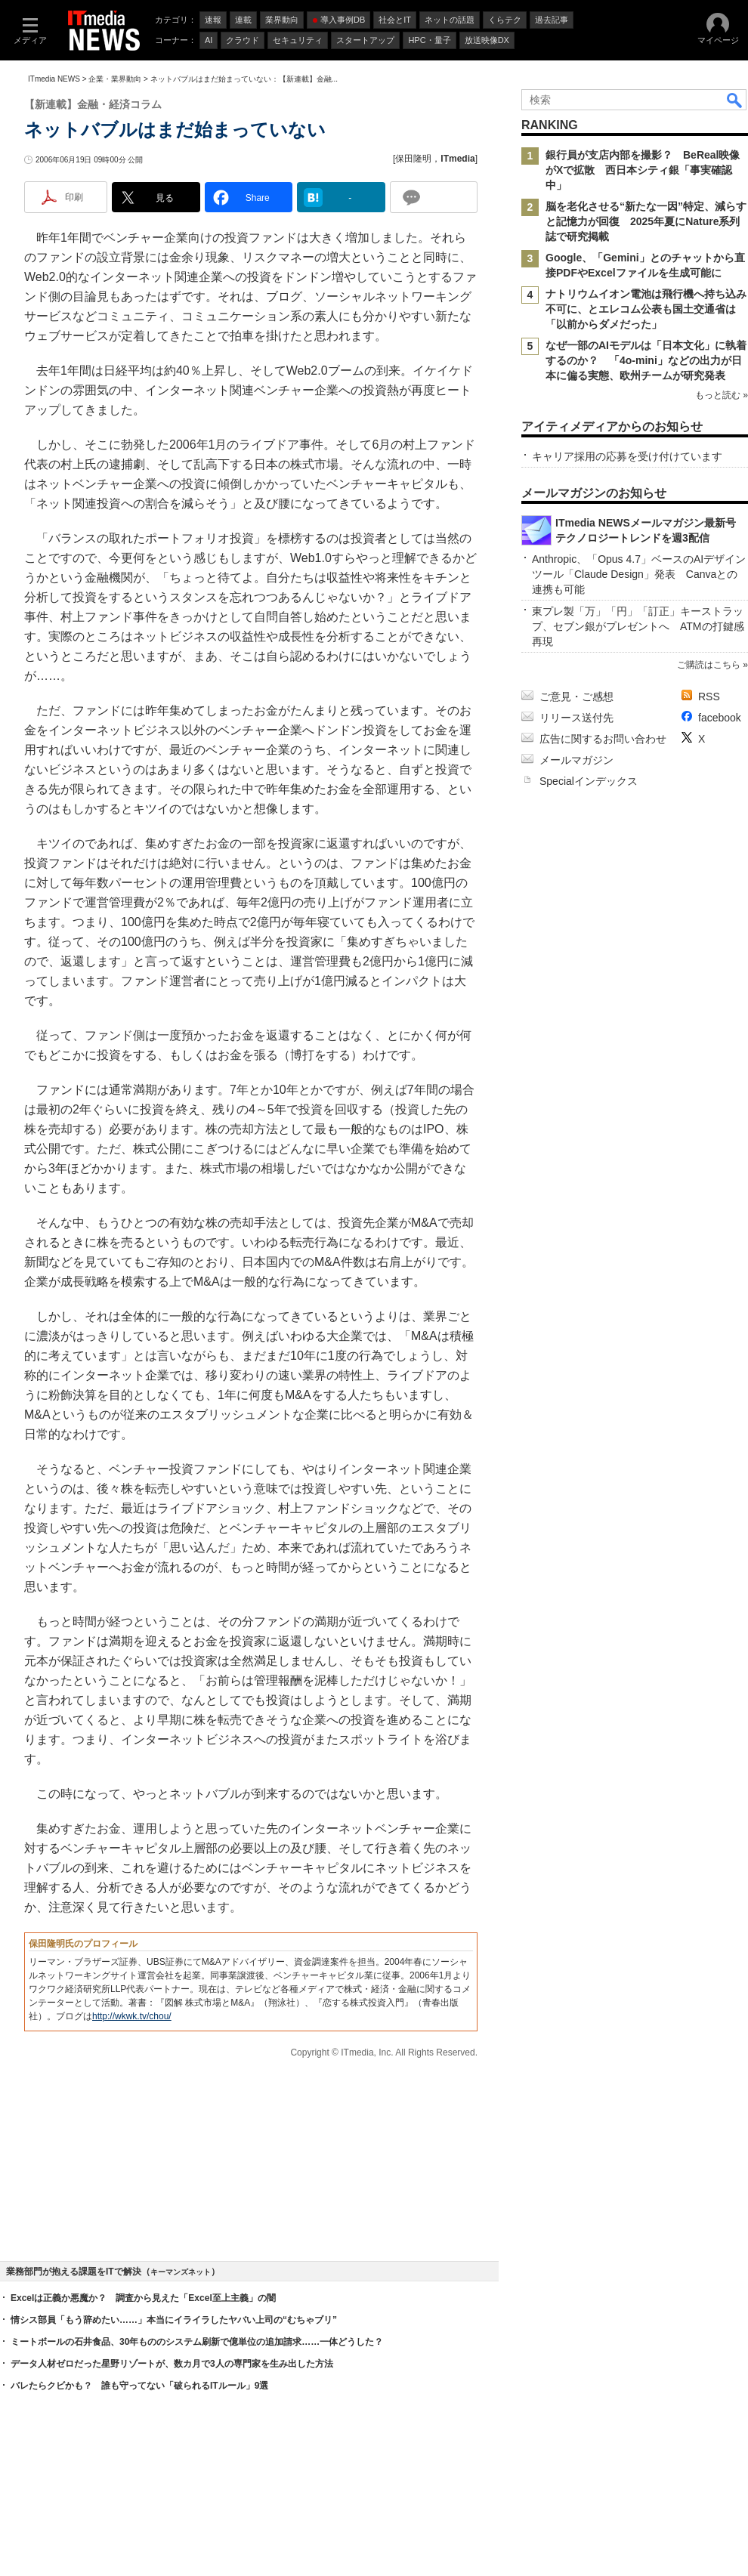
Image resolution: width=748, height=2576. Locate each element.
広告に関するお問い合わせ (602, 739)
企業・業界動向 (114, 79)
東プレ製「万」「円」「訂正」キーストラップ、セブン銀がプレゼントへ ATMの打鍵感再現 (638, 626)
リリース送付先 (576, 718)
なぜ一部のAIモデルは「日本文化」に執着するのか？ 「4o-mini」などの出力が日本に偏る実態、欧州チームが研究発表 (646, 360)
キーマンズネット (180, 2272)
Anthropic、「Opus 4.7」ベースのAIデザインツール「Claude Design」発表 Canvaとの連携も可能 (639, 574)
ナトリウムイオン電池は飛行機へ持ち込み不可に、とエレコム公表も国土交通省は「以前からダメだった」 (646, 309)
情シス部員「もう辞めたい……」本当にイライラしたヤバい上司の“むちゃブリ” (174, 2320)
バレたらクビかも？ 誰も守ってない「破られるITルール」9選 (139, 2385)
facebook (719, 718)
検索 (735, 99)
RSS (709, 696)
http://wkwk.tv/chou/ (132, 2016)
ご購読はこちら (708, 664)
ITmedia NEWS (54, 79)
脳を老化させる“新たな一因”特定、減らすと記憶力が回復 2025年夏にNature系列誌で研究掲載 (646, 221)
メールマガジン (576, 760)
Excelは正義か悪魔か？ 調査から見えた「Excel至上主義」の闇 (143, 2298)
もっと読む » (721, 395)
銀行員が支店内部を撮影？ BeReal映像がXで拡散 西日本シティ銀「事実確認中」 (643, 170)
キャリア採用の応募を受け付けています (627, 456)
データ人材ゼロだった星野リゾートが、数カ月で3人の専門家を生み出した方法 (172, 2363)
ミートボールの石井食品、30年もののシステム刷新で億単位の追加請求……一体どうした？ (197, 2342)
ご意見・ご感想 (576, 696)
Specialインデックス (588, 781)
